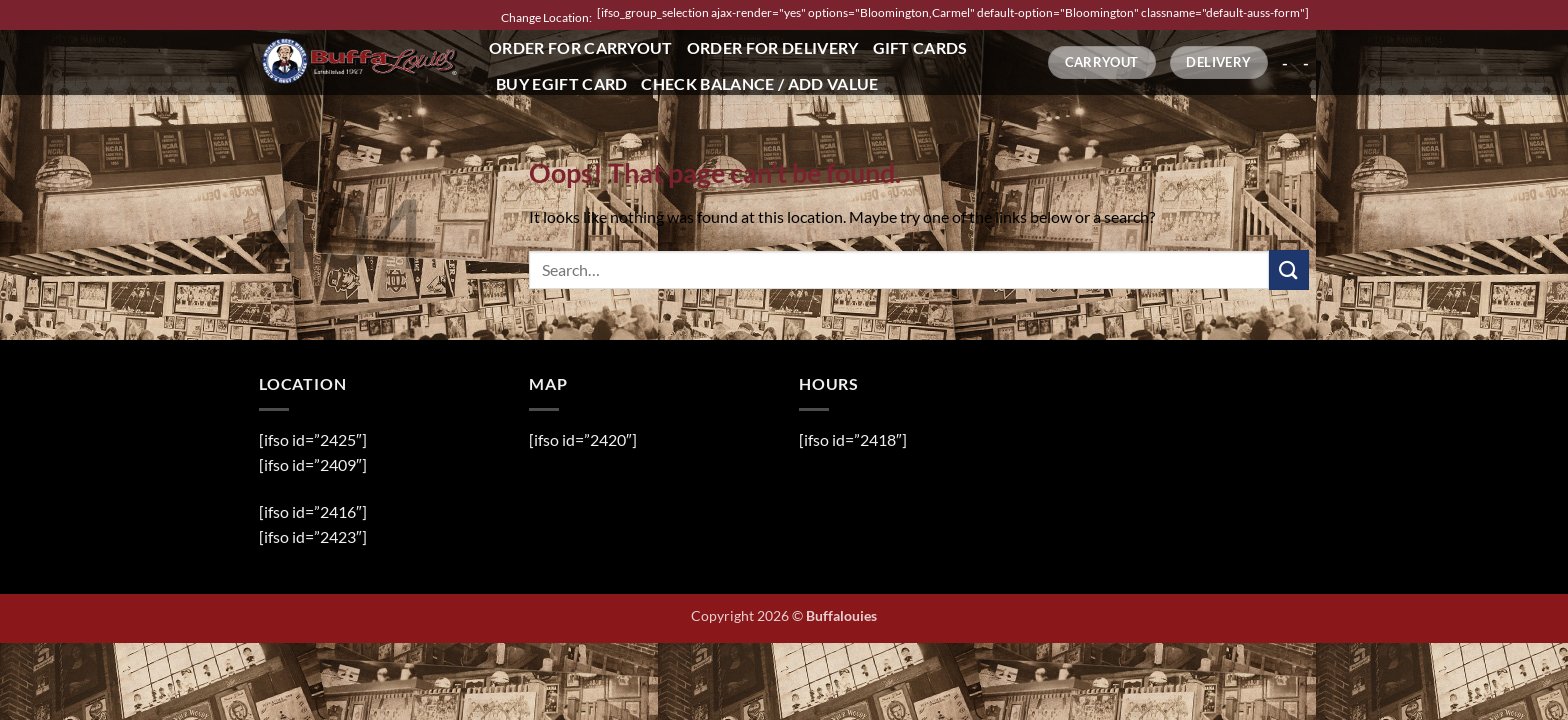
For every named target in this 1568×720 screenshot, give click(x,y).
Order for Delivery (773, 47)
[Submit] (1289, 269)
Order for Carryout (581, 47)
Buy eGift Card (561, 83)
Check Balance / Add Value (759, 83)
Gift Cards (920, 47)
